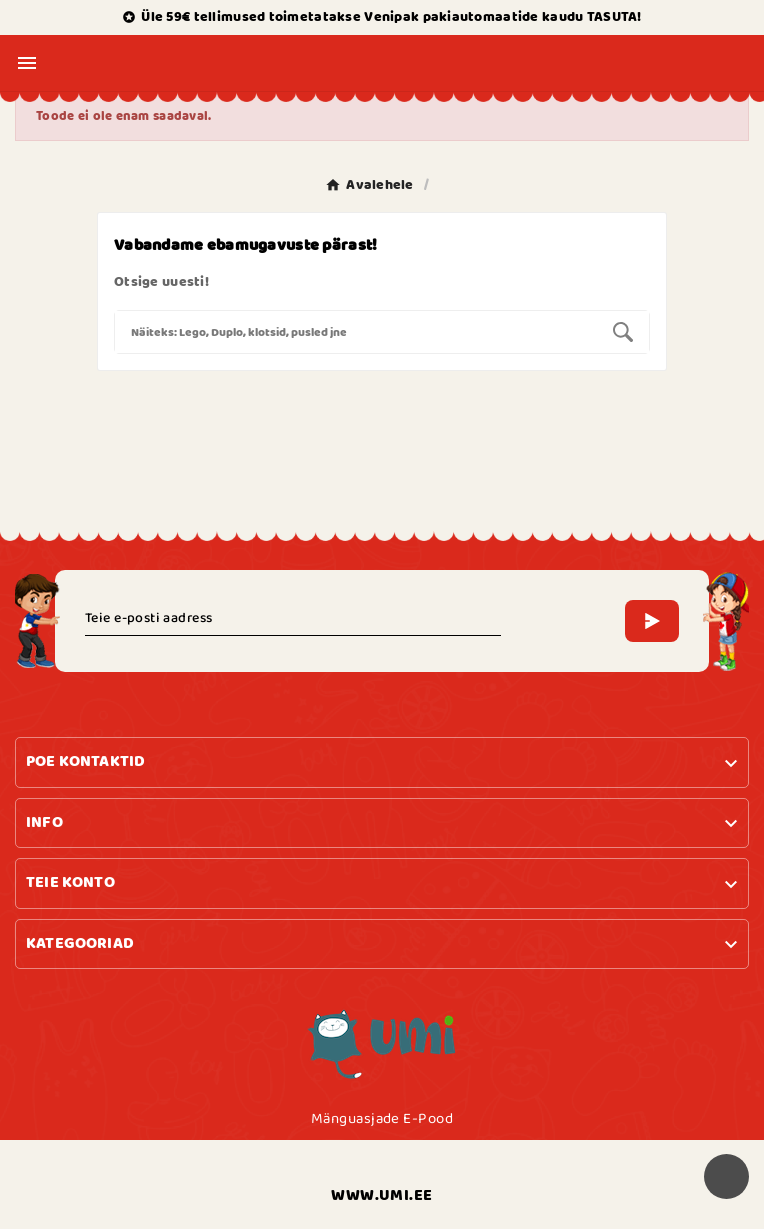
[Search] (356, 332)
